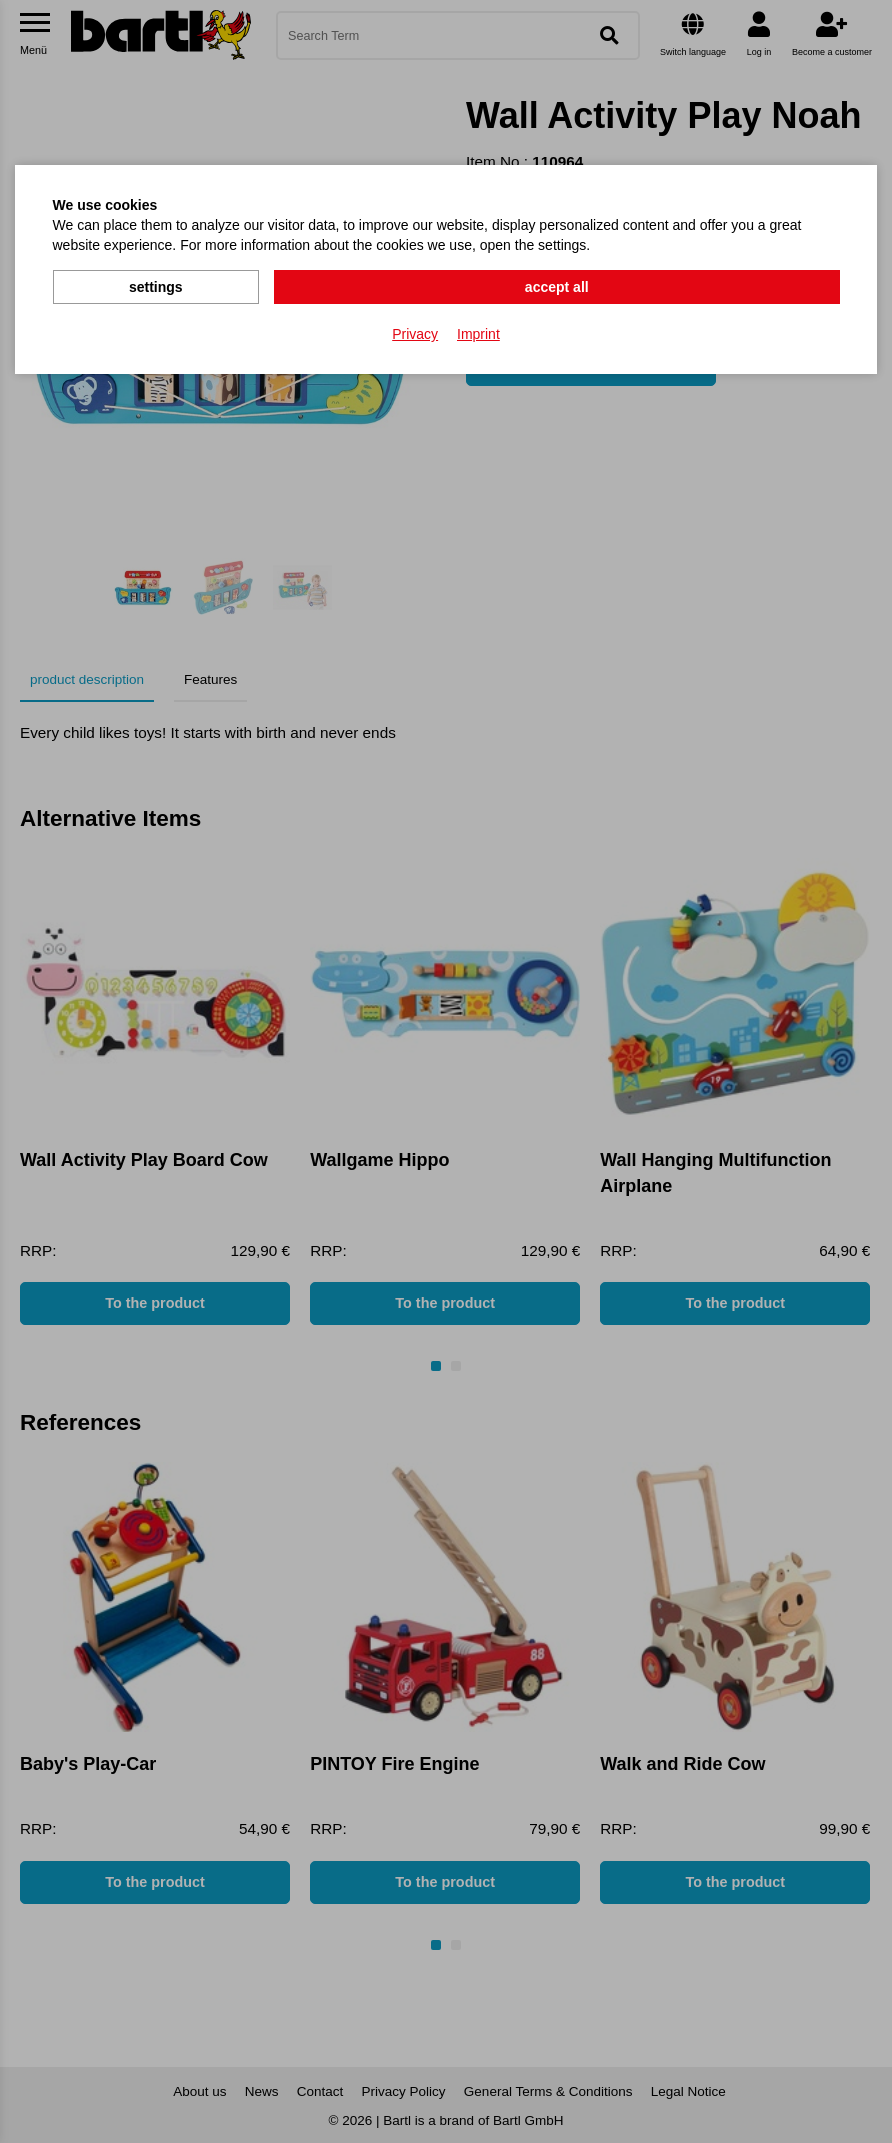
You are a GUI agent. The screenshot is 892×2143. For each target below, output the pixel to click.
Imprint (478, 331)
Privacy (415, 331)
